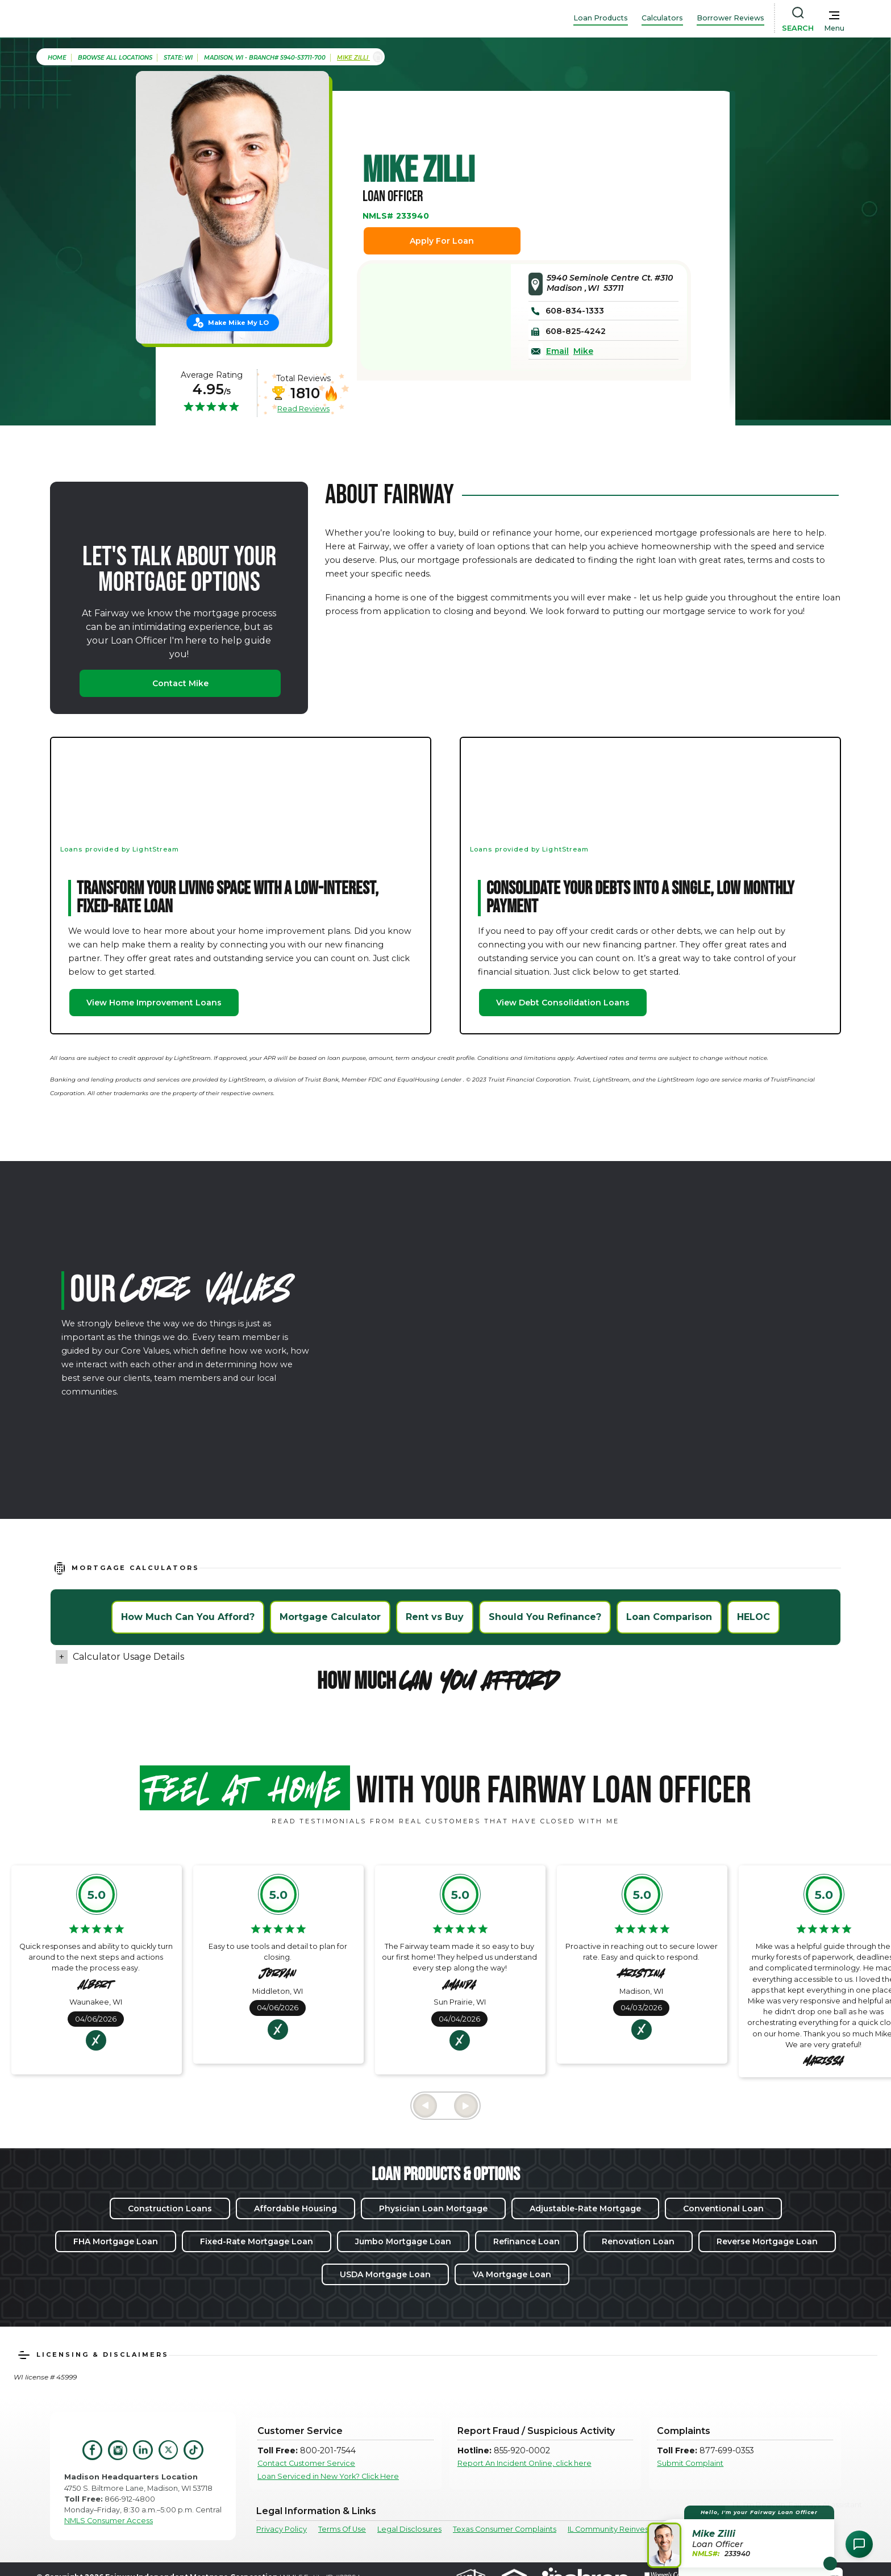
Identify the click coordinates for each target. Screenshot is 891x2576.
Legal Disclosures (409, 2529)
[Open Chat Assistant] (859, 2544)
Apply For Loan (442, 241)
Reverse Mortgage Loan (767, 2241)
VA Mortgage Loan (512, 2274)
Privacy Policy (281, 2529)
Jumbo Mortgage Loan (403, 2241)
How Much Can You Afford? (188, 1616)
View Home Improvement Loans (154, 1002)
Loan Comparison (669, 1616)
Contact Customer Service (306, 2463)
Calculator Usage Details (128, 1656)
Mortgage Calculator (330, 1616)
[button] (742, 2536)
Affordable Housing (295, 2208)
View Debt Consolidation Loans (563, 1002)
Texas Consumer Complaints (504, 2529)
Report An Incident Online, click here (524, 2463)
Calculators (662, 18)
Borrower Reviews (730, 18)
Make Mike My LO (238, 323)
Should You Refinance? (545, 1616)
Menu (834, 28)
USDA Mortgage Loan (385, 2274)
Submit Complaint (690, 2463)
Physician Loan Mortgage (433, 2208)
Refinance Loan (526, 2241)
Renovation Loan (638, 2241)
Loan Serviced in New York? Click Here (328, 2476)
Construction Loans (170, 2208)
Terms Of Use (342, 2529)
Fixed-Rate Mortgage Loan (256, 2241)
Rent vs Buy (435, 1616)
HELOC (753, 1616)
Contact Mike (180, 683)
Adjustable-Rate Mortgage (585, 2208)
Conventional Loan (723, 2208)
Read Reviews (303, 408)
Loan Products (600, 18)
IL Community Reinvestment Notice (633, 2529)
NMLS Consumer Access (108, 2520)
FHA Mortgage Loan (115, 2241)
